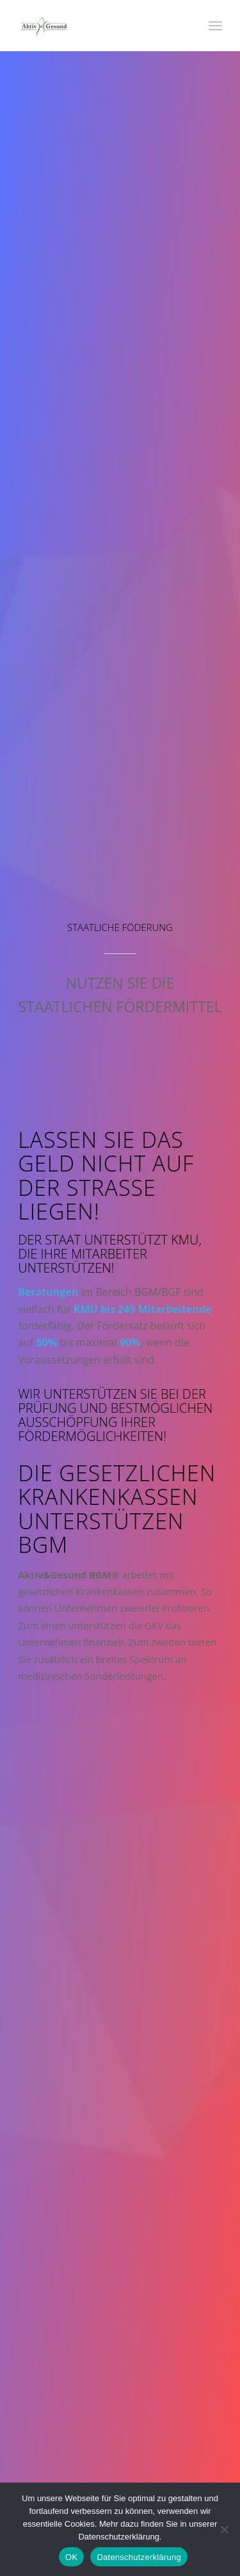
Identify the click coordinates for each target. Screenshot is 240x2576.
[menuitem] (215, 25)
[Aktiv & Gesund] (99, 25)
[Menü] (215, 25)
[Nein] (224, 2529)
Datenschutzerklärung (138, 2557)
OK (71, 2557)
